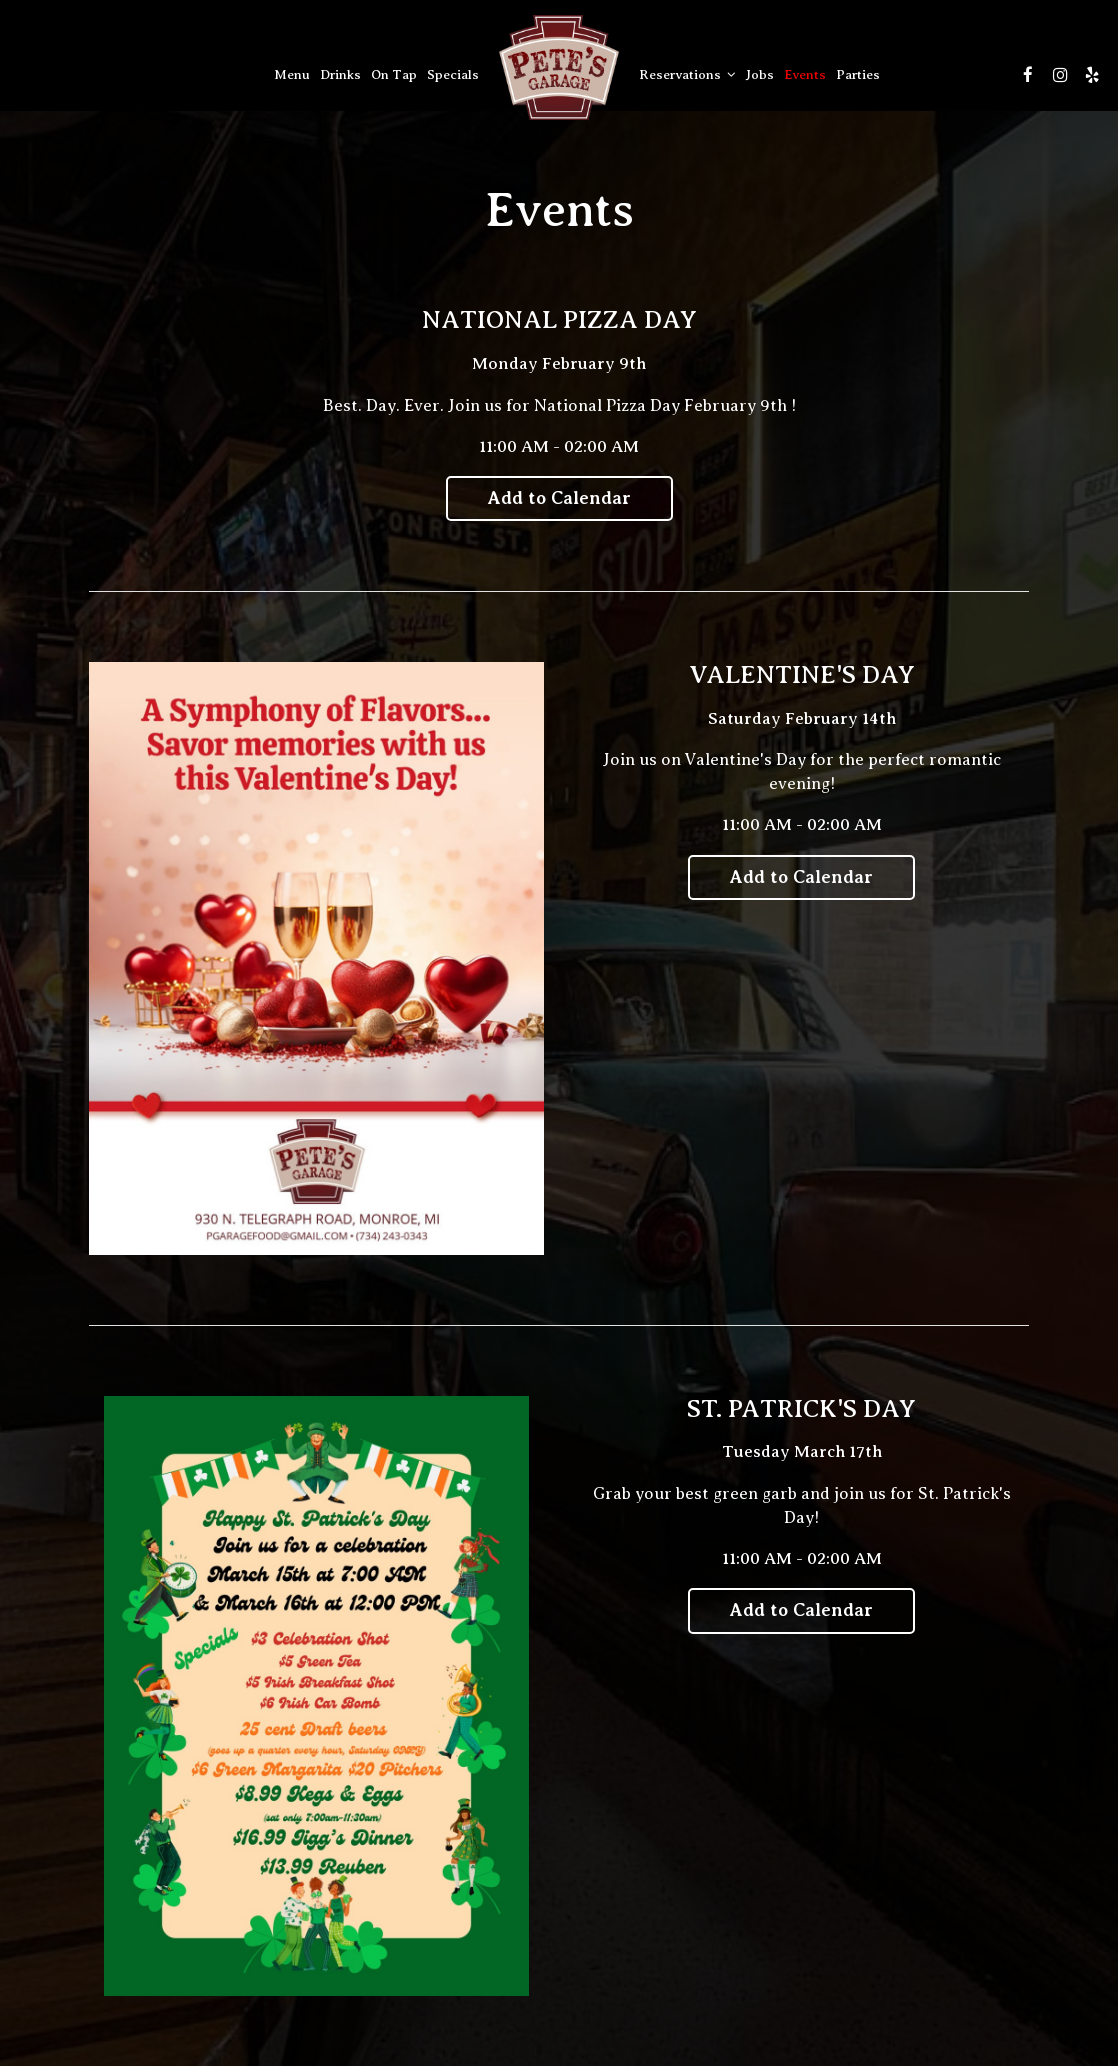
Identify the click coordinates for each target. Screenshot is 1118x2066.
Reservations (687, 74)
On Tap (394, 74)
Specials (453, 74)
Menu (292, 74)
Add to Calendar (559, 498)
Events (805, 74)
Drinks (340, 74)
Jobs (760, 74)
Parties (858, 74)
